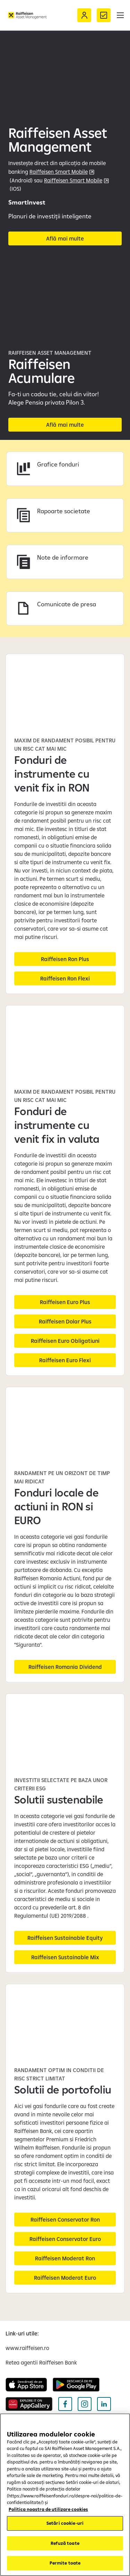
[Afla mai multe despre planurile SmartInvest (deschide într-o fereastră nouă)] (65, 238)
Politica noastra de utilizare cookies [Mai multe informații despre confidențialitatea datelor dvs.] (48, 2509)
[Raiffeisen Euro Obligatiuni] (65, 1341)
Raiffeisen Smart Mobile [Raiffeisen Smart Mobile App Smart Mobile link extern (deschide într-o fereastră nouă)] (73, 180)
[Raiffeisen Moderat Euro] (65, 2278)
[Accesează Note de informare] (65, 562)
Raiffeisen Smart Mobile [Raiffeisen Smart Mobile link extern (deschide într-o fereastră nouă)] (58, 171)
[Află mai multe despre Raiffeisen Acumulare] (65, 425)
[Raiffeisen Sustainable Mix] (65, 1957)
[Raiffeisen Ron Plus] (65, 959)
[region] (65, 2494)
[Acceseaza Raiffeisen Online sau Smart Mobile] (84, 15)
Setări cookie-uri (65, 2523)
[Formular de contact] (104, 15)
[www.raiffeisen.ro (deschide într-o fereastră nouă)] (27, 2348)
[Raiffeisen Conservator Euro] (65, 2239)
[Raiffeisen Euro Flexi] (65, 1360)
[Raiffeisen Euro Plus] (65, 1302)
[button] (120, 15)
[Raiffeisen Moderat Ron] (65, 2258)
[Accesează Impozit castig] (65, 515)
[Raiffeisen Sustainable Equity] (65, 1938)
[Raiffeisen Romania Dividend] (65, 1667)
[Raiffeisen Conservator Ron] (65, 2219)
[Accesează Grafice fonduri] (65, 469)
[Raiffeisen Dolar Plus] (65, 1321)
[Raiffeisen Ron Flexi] (65, 978)
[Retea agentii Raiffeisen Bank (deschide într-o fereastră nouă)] (41, 2362)
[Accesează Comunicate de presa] (65, 608)
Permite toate (65, 2563)
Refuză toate (65, 2543)
